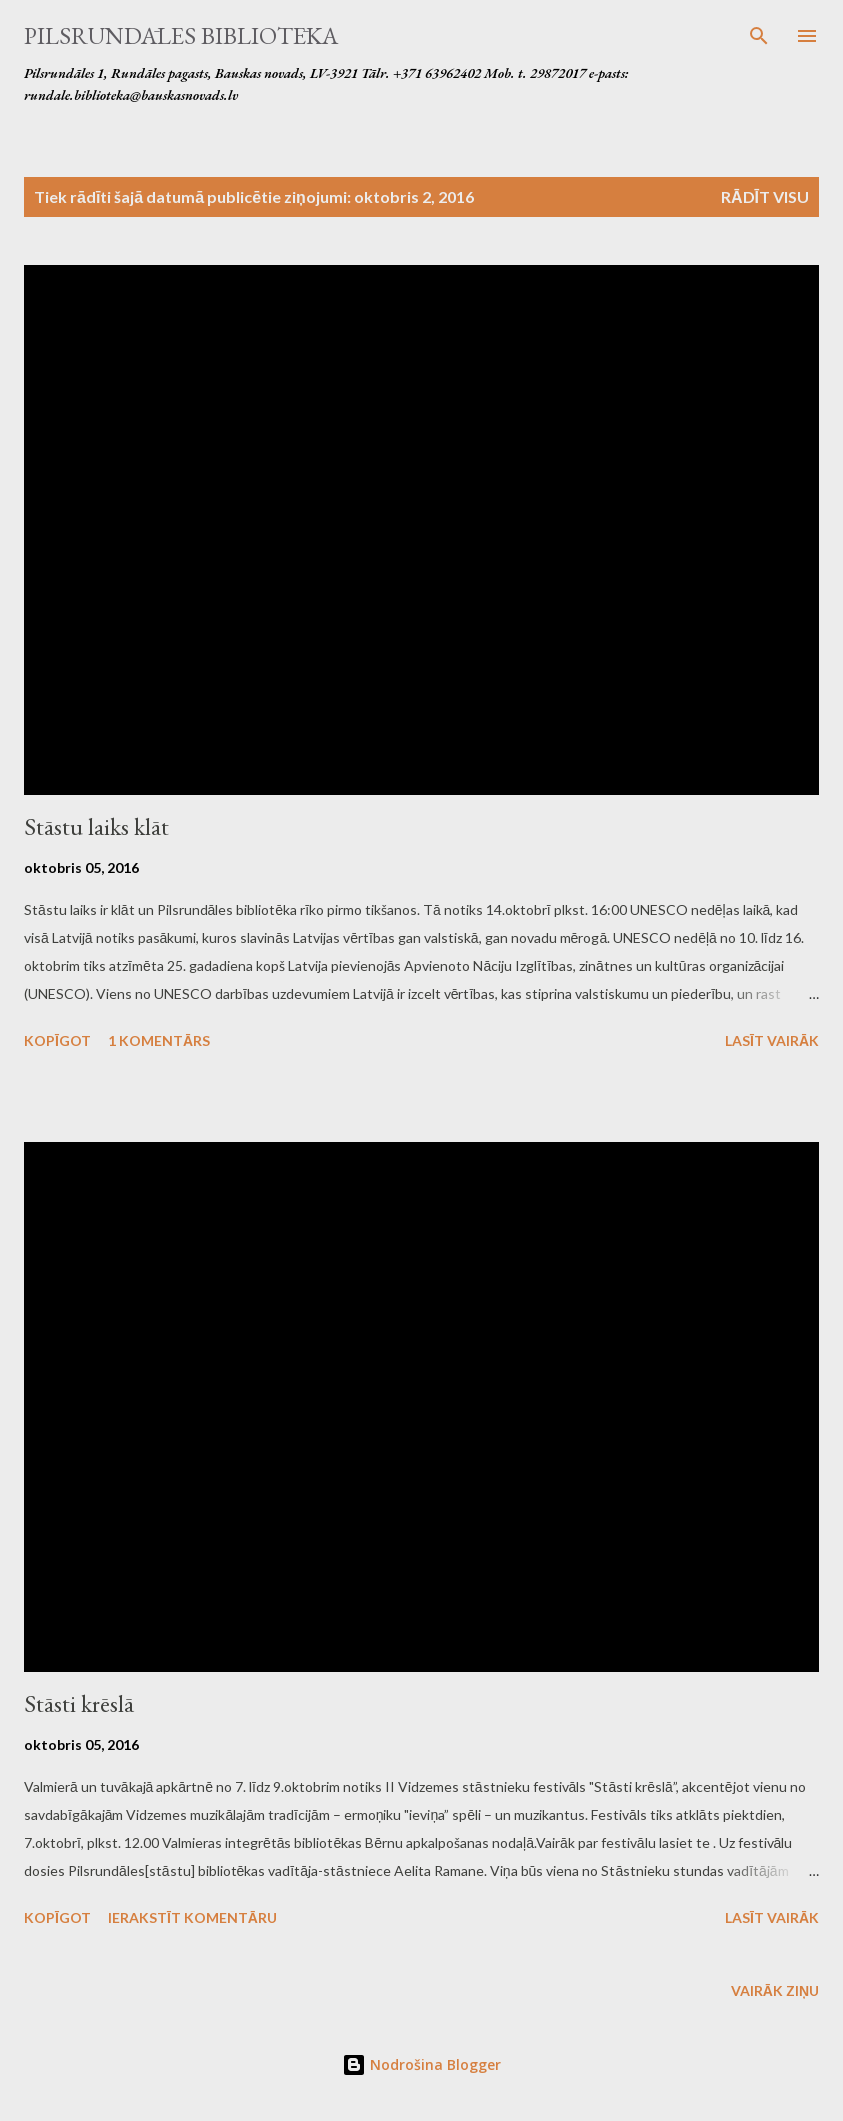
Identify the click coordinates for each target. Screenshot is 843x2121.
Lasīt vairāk (772, 1040)
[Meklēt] (759, 36)
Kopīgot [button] (57, 1040)
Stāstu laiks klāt (96, 826)
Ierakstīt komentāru (192, 1917)
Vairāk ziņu (775, 1990)
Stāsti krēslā (79, 1703)
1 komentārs (159, 1040)
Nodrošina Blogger (421, 2064)
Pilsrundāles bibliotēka (181, 35)
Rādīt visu (765, 196)
